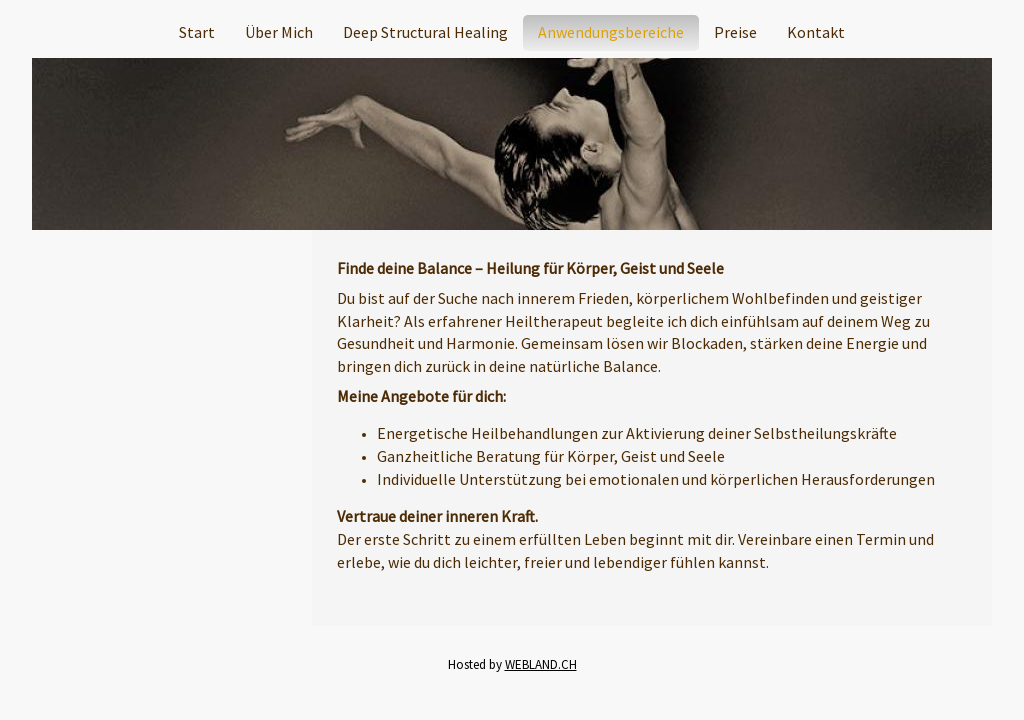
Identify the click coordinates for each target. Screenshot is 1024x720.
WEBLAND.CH (541, 664)
